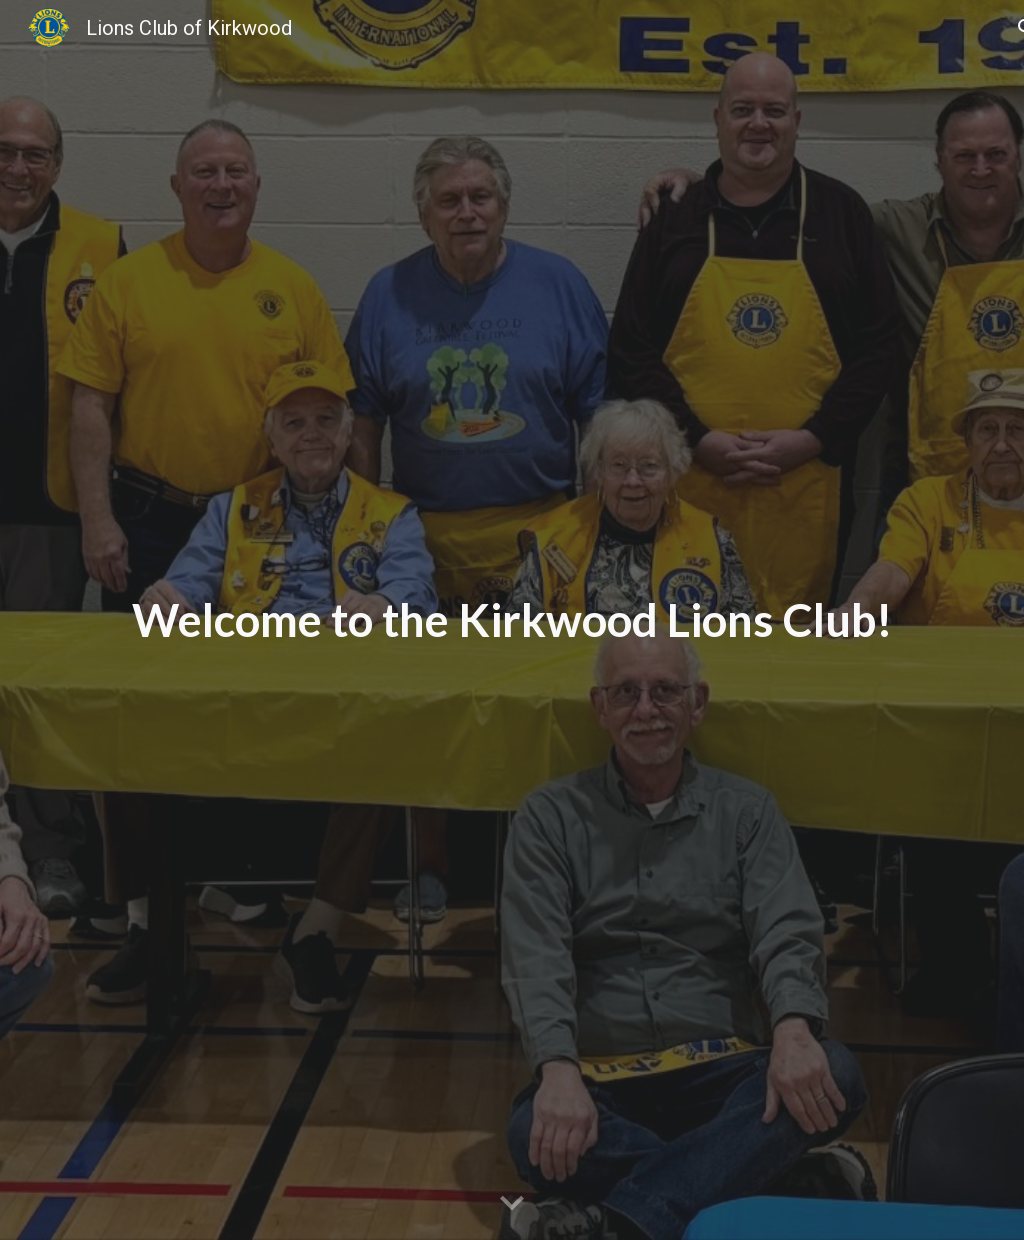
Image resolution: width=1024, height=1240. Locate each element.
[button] (512, 1204)
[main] (512, 620)
